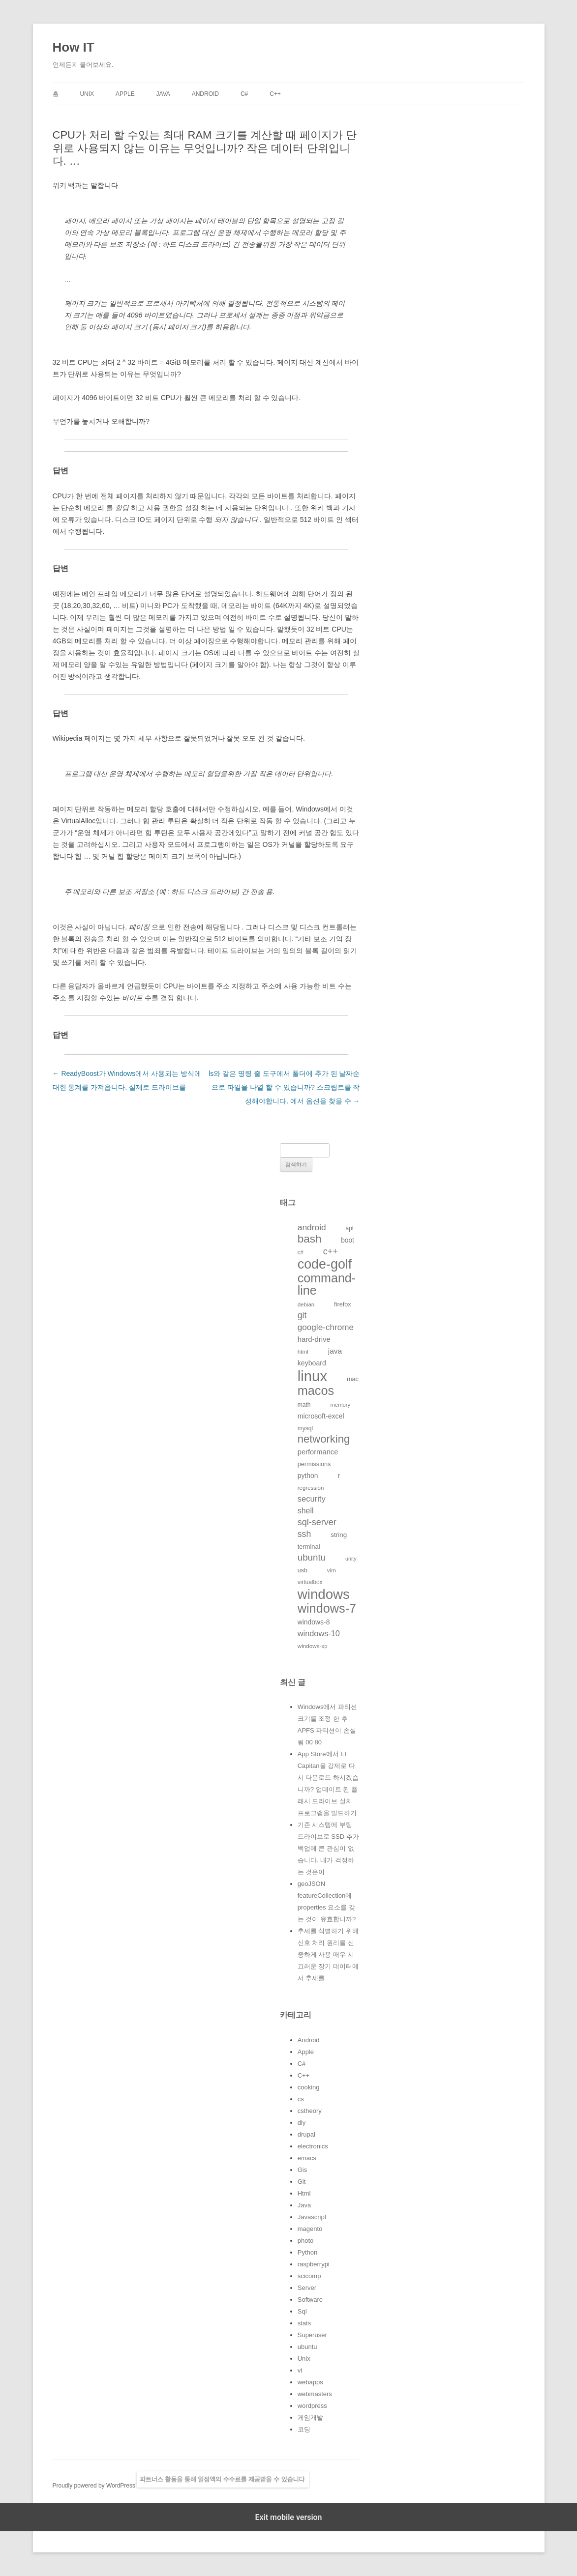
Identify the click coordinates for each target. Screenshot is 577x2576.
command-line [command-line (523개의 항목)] (327, 1284)
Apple (125, 93)
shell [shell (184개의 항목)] (306, 1510)
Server (307, 2287)
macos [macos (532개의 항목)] (316, 1390)
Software (310, 2299)
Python (307, 2252)
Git (302, 2181)
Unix (87, 93)
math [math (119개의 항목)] (304, 1404)
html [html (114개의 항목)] (303, 1351)
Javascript (312, 2217)
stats (304, 2323)
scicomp (309, 2276)
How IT (73, 47)
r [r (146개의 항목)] (338, 1475)
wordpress (312, 2405)
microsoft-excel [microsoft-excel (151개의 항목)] (321, 1416)
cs (301, 2099)
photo (306, 2240)
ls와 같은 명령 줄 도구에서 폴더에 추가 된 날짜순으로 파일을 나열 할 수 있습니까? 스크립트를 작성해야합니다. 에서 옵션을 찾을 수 (284, 1087)
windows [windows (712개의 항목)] (324, 1594)
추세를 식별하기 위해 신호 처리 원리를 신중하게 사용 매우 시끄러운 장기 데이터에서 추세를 (328, 1954)
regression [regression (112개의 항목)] (311, 1488)
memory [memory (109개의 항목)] (340, 1405)
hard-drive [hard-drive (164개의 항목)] (314, 1339)
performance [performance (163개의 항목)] (318, 1452)
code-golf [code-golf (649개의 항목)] (325, 1264)
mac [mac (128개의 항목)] (353, 1379)
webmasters (315, 2394)
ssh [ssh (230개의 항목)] (304, 1534)
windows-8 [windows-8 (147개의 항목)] (314, 1622)
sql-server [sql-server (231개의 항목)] (317, 1522)
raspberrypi (314, 2264)
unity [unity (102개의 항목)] (351, 1559)
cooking (309, 2087)
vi (300, 2370)
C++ (275, 93)
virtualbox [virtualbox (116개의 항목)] (310, 1582)
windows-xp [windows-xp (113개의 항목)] (313, 1646)
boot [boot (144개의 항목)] (347, 1240)
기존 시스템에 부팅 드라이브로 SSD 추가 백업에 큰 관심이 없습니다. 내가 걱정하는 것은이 (328, 1848)
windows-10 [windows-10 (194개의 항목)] (319, 1633)
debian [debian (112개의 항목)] (306, 1304)
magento (310, 2228)
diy (302, 2122)
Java (163, 93)
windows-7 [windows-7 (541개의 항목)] (327, 1608)
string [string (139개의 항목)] (339, 1534)
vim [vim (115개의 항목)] (331, 1570)
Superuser (312, 2335)
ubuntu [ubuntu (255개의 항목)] (312, 1557)
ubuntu (307, 2346)
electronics (313, 2146)
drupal (306, 2134)
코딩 (304, 2429)
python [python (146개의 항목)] (308, 1475)
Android (205, 93)
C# (244, 93)
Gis (302, 2169)
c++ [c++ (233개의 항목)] (330, 1251)
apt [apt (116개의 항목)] (350, 1228)
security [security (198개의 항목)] (312, 1499)
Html (304, 2193)
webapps (310, 2382)
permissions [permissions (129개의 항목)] (314, 1464)
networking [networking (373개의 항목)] (324, 1439)
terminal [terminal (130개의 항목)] (309, 1546)
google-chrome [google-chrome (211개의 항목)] (326, 1327)
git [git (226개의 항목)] (302, 1315)
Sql (302, 2311)
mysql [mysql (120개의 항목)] (305, 1428)
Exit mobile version (288, 2517)
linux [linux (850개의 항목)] (312, 1376)
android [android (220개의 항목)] (312, 1227)
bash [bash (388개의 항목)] (310, 1239)
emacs (307, 2158)
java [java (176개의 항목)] (335, 1351)
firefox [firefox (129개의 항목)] (342, 1304)
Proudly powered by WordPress (95, 2485)
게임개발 (310, 2417)
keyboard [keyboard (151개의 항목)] (312, 1363)
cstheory (310, 2110)
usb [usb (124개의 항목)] (302, 1570)
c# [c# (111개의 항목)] (301, 1252)
